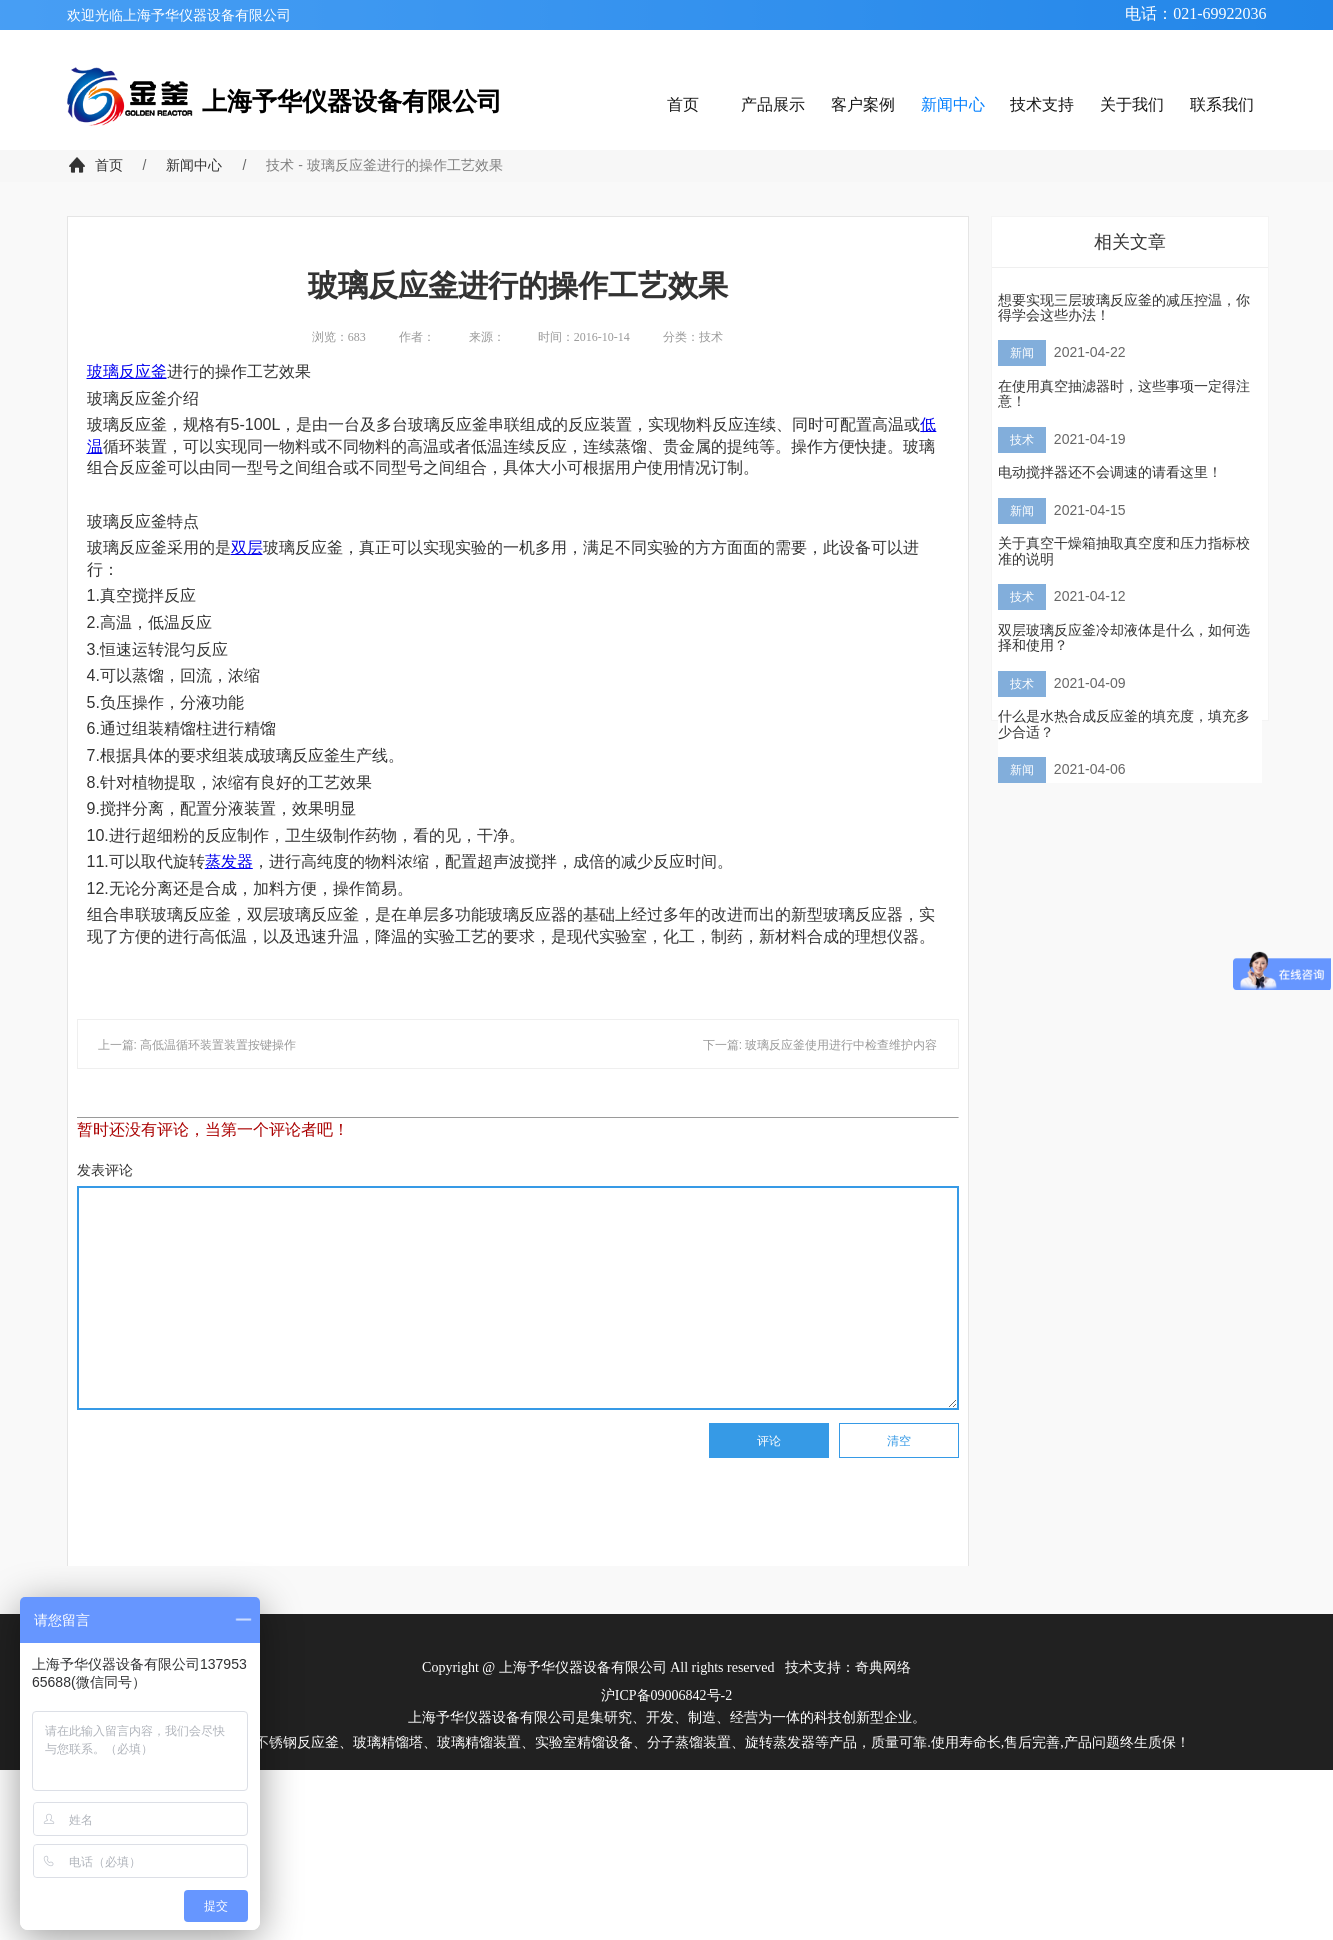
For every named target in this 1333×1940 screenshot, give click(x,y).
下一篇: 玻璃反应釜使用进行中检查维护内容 (820, 1045)
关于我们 (1132, 104)
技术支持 (1042, 104)
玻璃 (103, 371)
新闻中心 (953, 104)
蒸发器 (229, 861)
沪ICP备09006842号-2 (666, 1695)
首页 (683, 104)
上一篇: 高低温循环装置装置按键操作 (197, 1045)
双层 (247, 547)
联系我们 (1222, 104)
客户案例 (863, 104)
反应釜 (143, 371)
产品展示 (773, 104)
